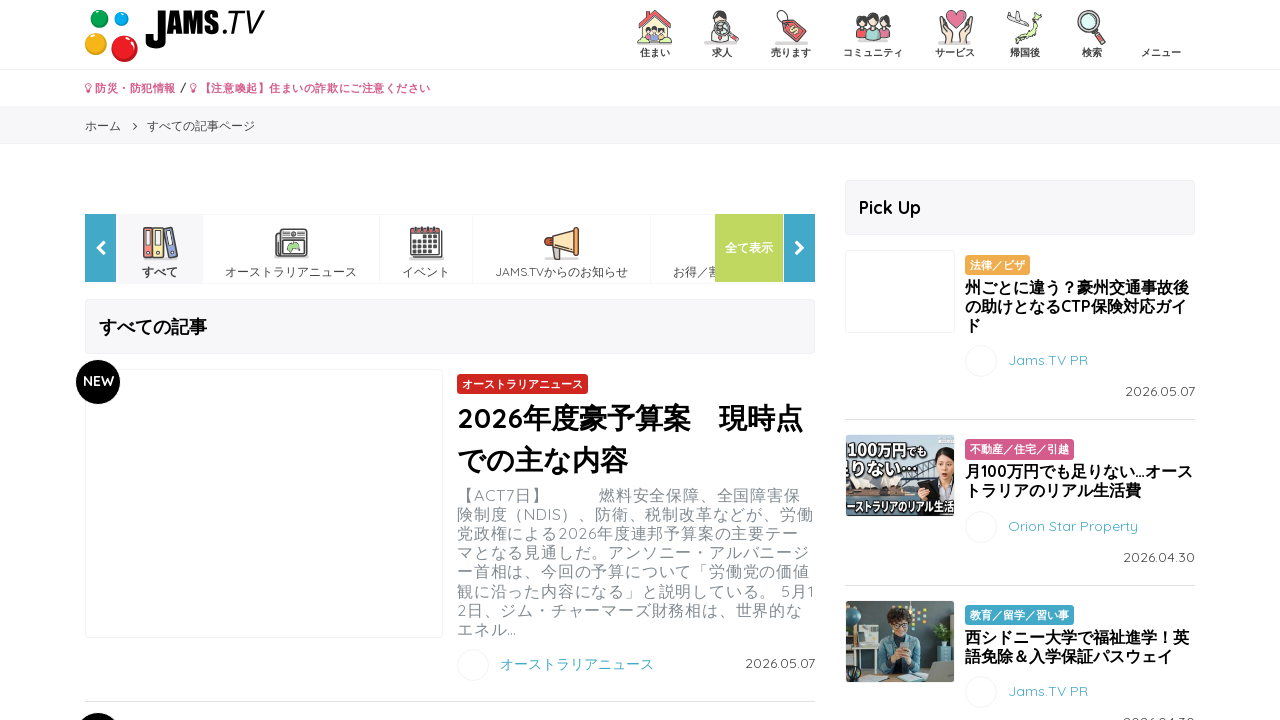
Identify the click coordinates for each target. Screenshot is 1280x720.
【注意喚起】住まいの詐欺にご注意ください (310, 88)
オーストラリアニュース (577, 664)
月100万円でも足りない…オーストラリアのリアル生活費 (1079, 480)
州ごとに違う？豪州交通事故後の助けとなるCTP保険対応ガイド (1077, 306)
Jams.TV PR (1048, 360)
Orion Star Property (1073, 525)
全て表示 (749, 247)
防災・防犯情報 (130, 88)
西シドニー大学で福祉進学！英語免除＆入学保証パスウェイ (1077, 646)
